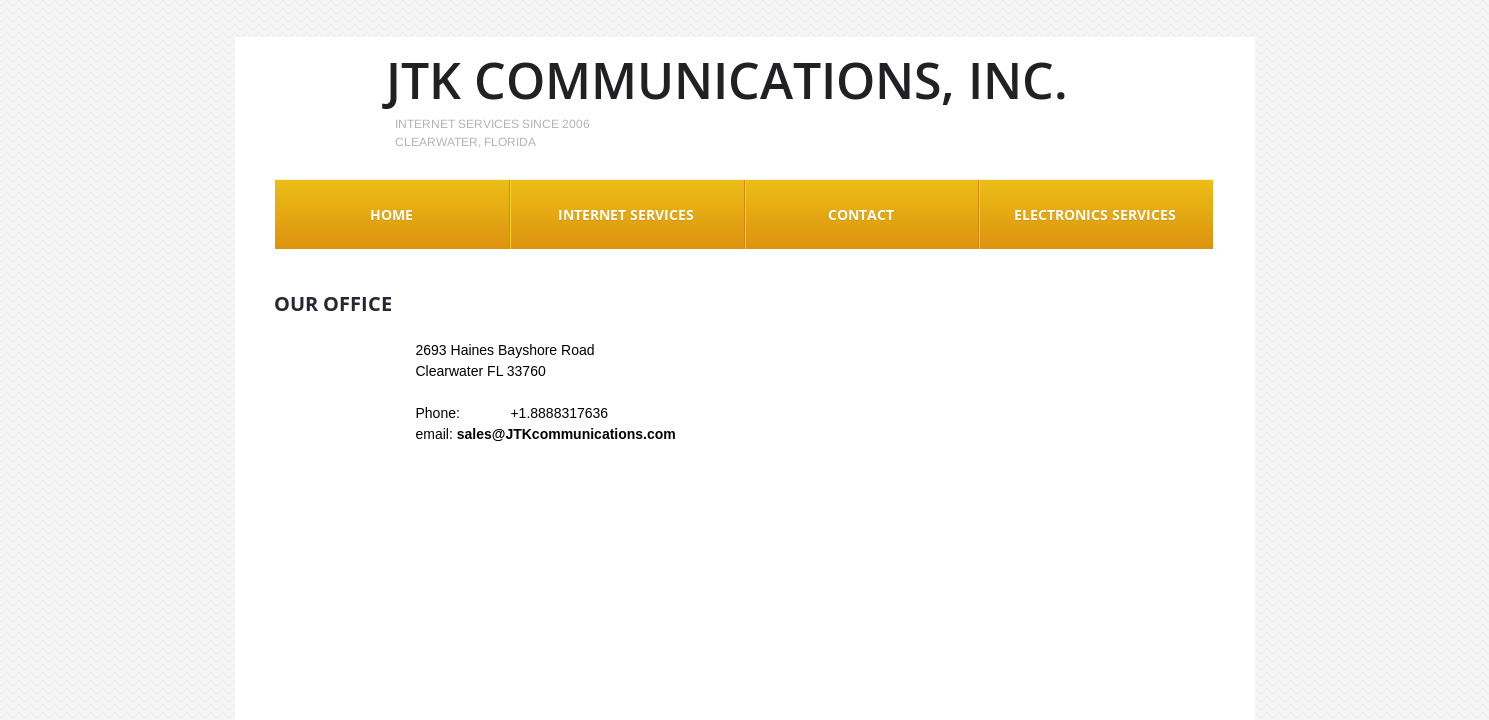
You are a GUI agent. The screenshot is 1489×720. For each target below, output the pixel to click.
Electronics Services (1095, 214)
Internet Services (626, 214)
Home (391, 214)
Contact (861, 214)
